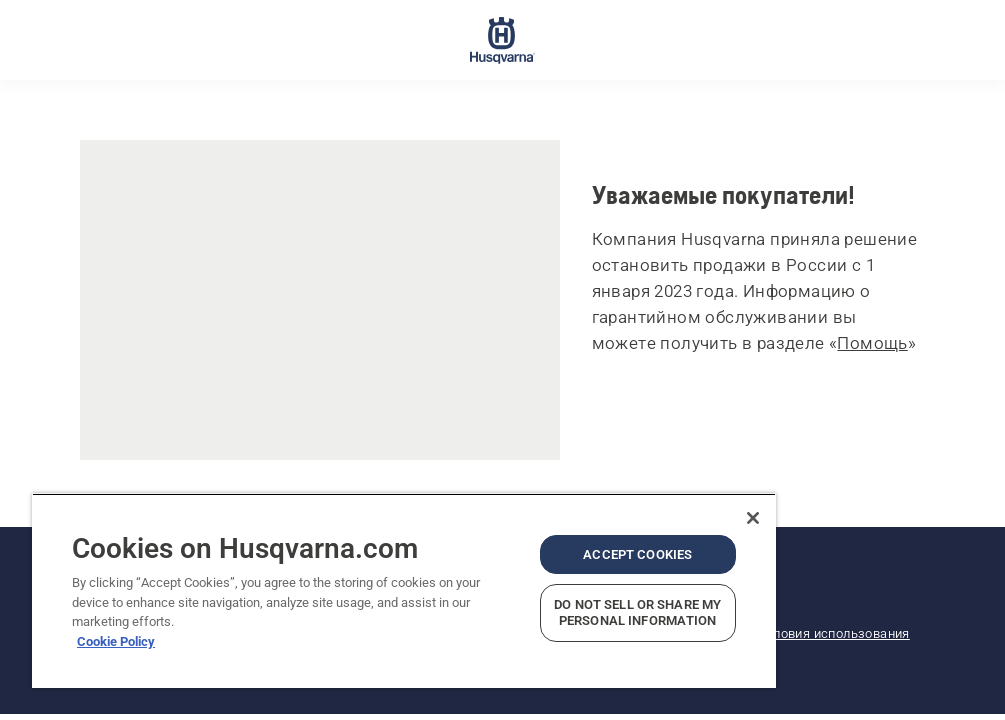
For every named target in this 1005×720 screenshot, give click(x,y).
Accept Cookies (637, 554)
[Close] (753, 518)
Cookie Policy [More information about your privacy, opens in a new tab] (116, 641)
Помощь (872, 343)
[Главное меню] (502, 40)
